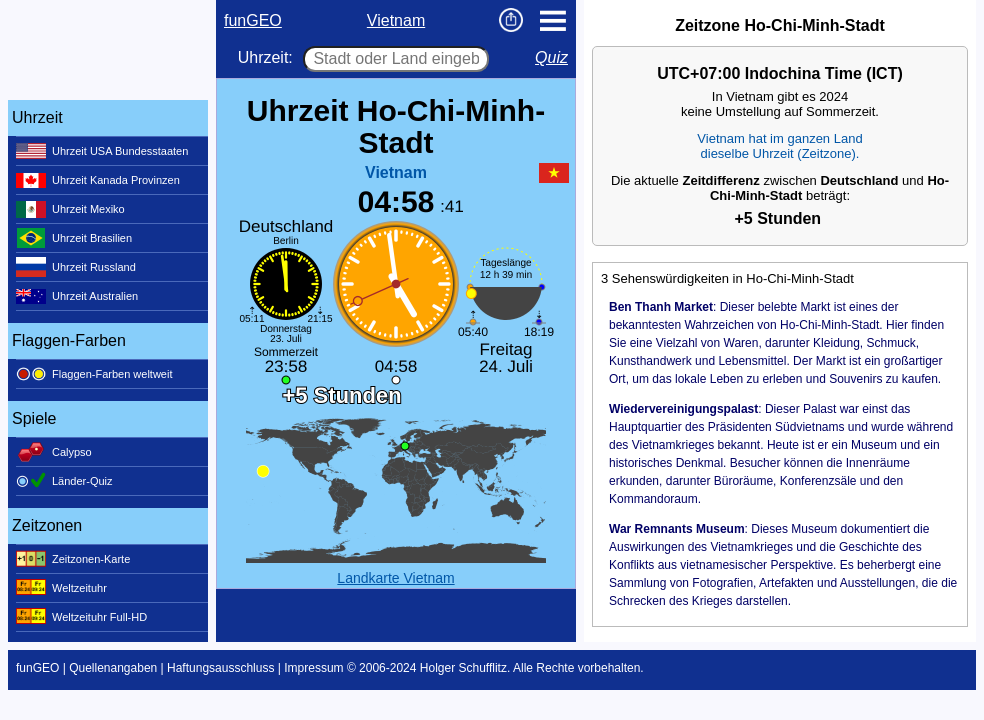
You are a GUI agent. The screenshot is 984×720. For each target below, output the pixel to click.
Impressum (313, 668)
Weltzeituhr (61, 588)
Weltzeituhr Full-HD (81, 617)
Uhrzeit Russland (76, 267)
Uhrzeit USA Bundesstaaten (102, 151)
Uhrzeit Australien (77, 296)
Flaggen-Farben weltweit (94, 374)
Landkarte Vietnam (395, 578)
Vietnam (396, 20)
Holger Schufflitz (463, 668)
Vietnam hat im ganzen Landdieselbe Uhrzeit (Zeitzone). (779, 146)
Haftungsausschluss (220, 668)
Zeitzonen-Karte (73, 559)
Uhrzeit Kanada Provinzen (98, 180)
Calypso (54, 452)
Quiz (551, 57)
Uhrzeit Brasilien (74, 238)
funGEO (253, 20)
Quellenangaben (113, 668)
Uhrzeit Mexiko (70, 209)
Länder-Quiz (64, 481)
